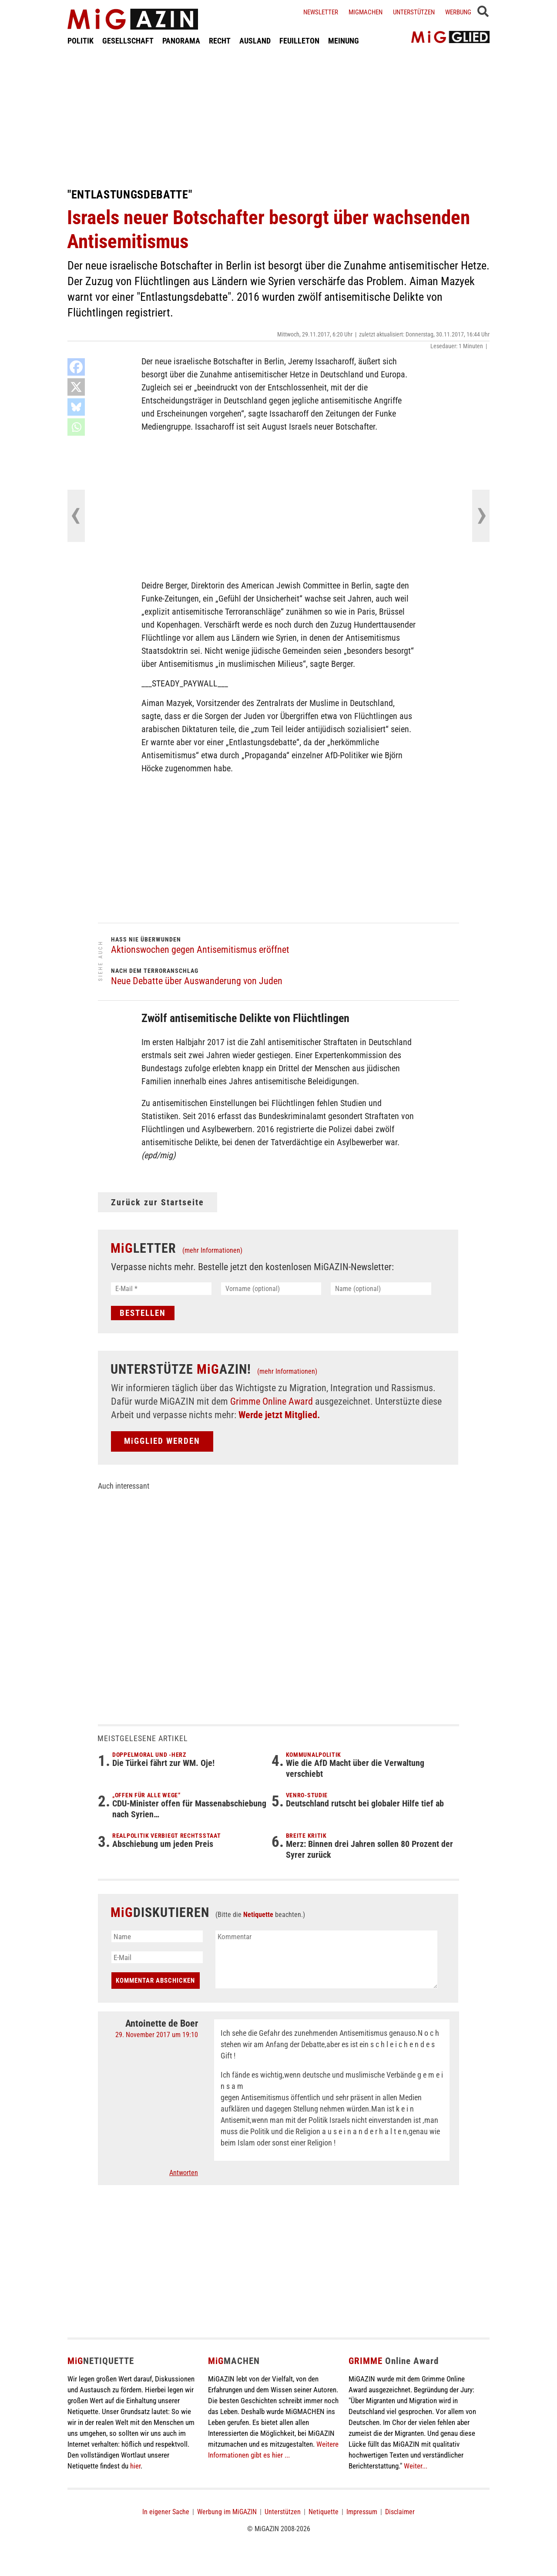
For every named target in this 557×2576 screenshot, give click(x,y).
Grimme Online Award (271, 1401)
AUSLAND (255, 40)
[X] (76, 387)
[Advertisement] (278, 117)
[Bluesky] (76, 407)
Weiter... (415, 2466)
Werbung (458, 12)
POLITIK (80, 40)
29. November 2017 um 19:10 (156, 2035)
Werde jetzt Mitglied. (279, 1414)
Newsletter (320, 12)
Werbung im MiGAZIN (227, 2512)
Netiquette (258, 1914)
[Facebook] (76, 367)
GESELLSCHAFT (128, 40)
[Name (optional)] (381, 1288)
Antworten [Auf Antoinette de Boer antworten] (183, 2173)
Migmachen (366, 12)
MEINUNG (343, 40)
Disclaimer (400, 2512)
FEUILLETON (299, 40)
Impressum (361, 2512)
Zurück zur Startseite (157, 1202)
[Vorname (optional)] (271, 1288)
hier (135, 2466)
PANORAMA (181, 40)
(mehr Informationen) (212, 1250)
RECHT (220, 40)
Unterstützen (414, 12)
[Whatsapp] (76, 427)
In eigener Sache (165, 2512)
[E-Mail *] (161, 1288)
